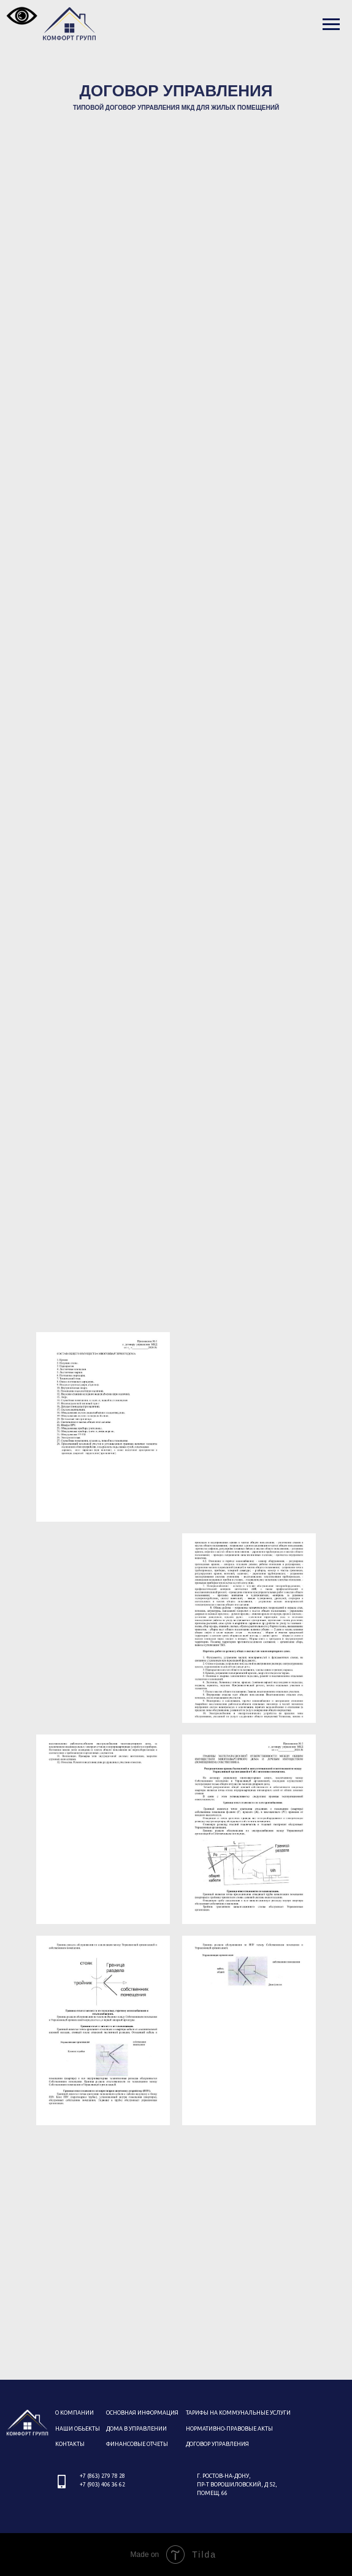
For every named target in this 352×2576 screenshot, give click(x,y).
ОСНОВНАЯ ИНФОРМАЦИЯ (142, 2413)
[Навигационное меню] (331, 24)
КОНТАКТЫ (70, 2444)
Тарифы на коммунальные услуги (238, 2413)
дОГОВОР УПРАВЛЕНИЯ (217, 2444)
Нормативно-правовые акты (229, 2429)
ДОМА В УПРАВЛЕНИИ (136, 2429)
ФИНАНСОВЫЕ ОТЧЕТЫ (137, 2444)
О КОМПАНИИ (74, 2413)
